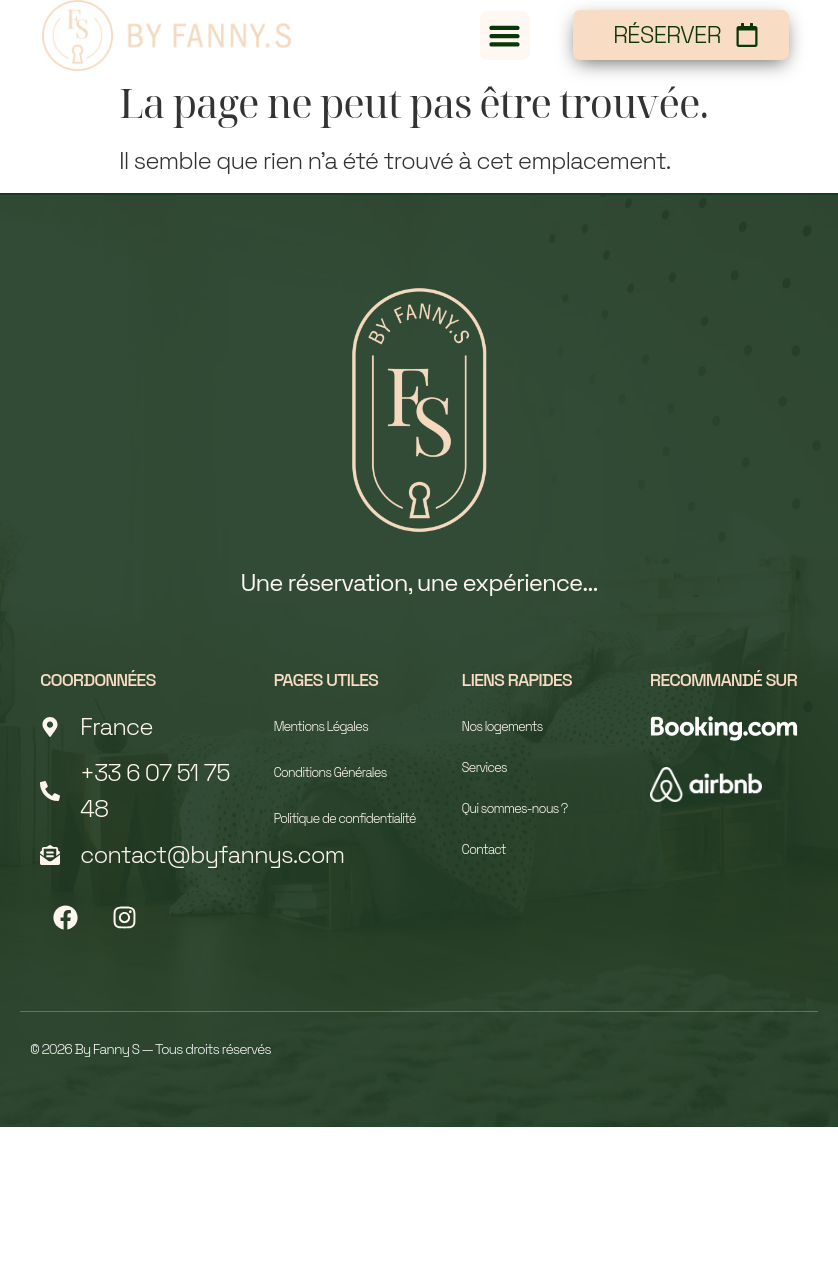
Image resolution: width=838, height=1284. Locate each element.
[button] (505, 36)
